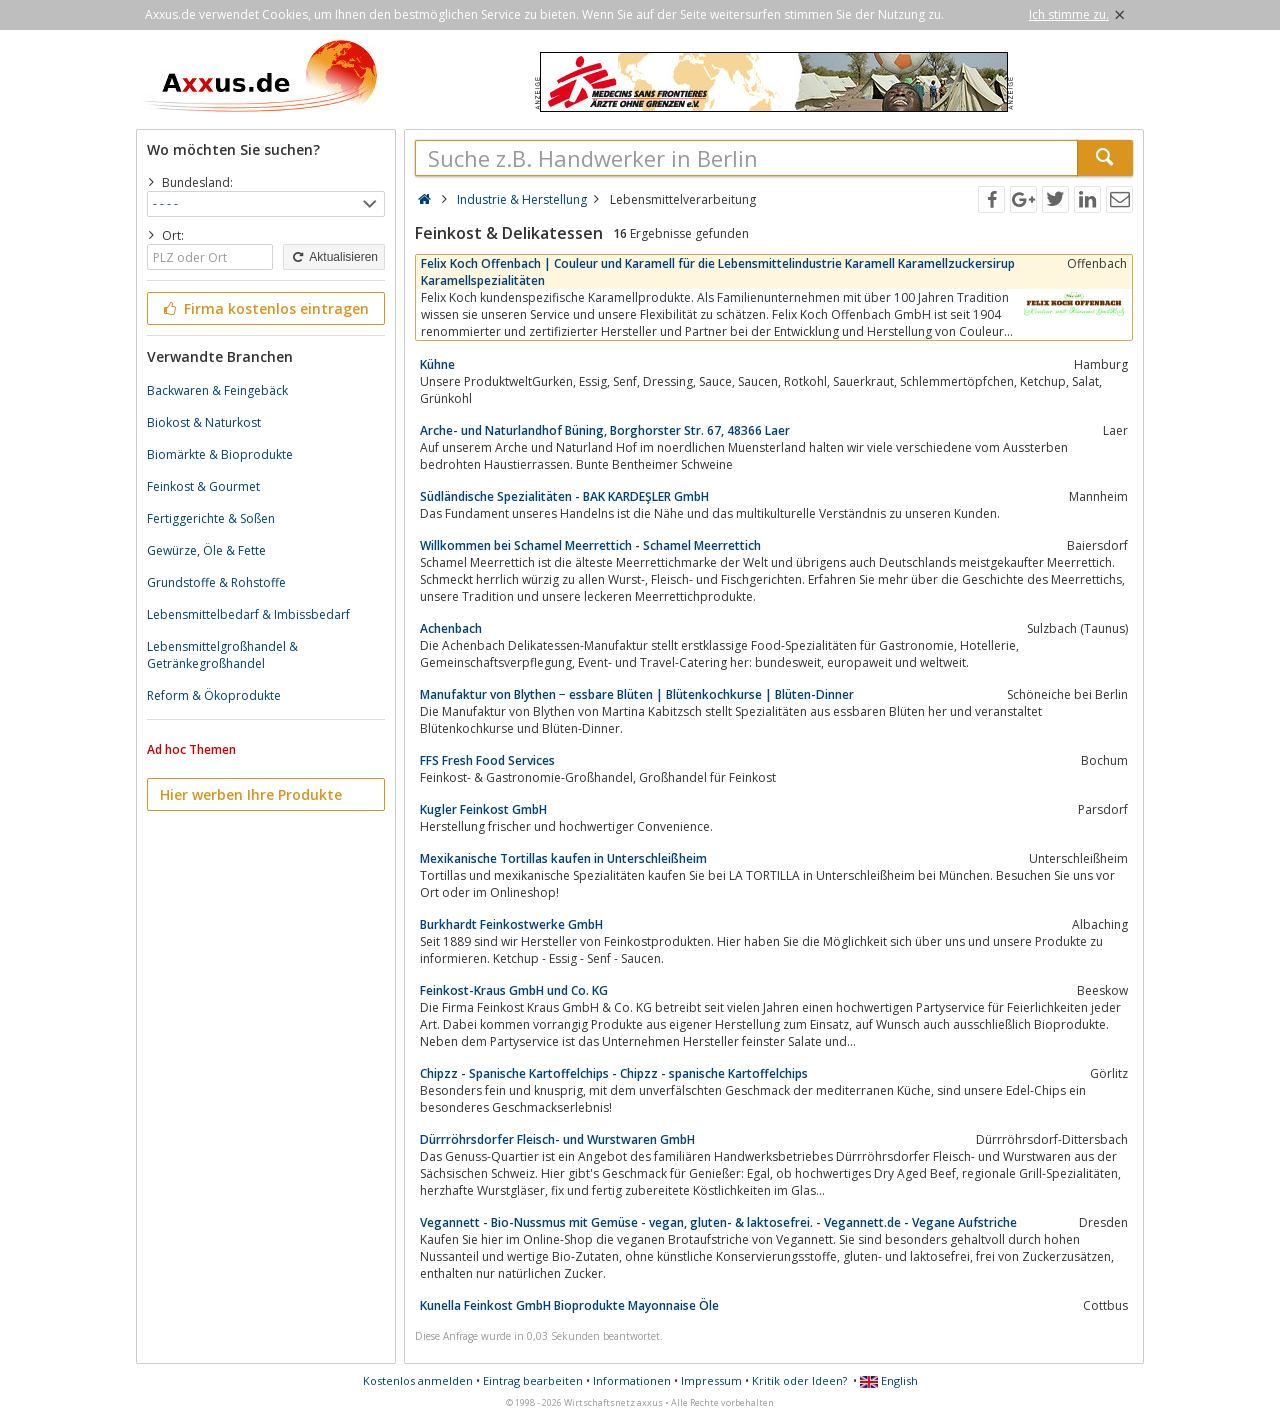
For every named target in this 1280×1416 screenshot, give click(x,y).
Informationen (632, 1380)
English (889, 1380)
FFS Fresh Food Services (487, 760)
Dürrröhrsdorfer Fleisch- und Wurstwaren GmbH (557, 1139)
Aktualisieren (334, 257)
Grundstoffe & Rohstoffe (216, 582)
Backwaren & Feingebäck (217, 390)
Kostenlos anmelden (418, 1380)
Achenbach (451, 628)
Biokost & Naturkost (204, 422)
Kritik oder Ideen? (799, 1380)
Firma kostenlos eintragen (264, 308)
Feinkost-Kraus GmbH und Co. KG (514, 990)
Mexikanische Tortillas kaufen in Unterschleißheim (563, 858)
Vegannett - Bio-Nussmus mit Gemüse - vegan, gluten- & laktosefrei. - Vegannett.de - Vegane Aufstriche (718, 1222)
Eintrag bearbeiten (533, 1380)
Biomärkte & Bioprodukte (220, 454)
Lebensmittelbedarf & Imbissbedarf (248, 614)
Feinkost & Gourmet (203, 486)
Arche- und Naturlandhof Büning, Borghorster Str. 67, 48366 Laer (605, 430)
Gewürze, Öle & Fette (206, 550)
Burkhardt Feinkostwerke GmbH (511, 924)
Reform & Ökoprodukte (214, 695)
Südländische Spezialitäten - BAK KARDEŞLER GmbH (564, 496)
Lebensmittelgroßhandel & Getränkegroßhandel (222, 655)
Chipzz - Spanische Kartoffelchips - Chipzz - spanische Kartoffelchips (614, 1073)
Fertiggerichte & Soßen (211, 518)
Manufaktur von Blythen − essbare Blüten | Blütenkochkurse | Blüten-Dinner (637, 694)
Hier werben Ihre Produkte (251, 794)
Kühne (437, 364)
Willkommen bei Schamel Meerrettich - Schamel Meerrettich (590, 545)
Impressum (711, 1380)
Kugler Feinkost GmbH (483, 809)
